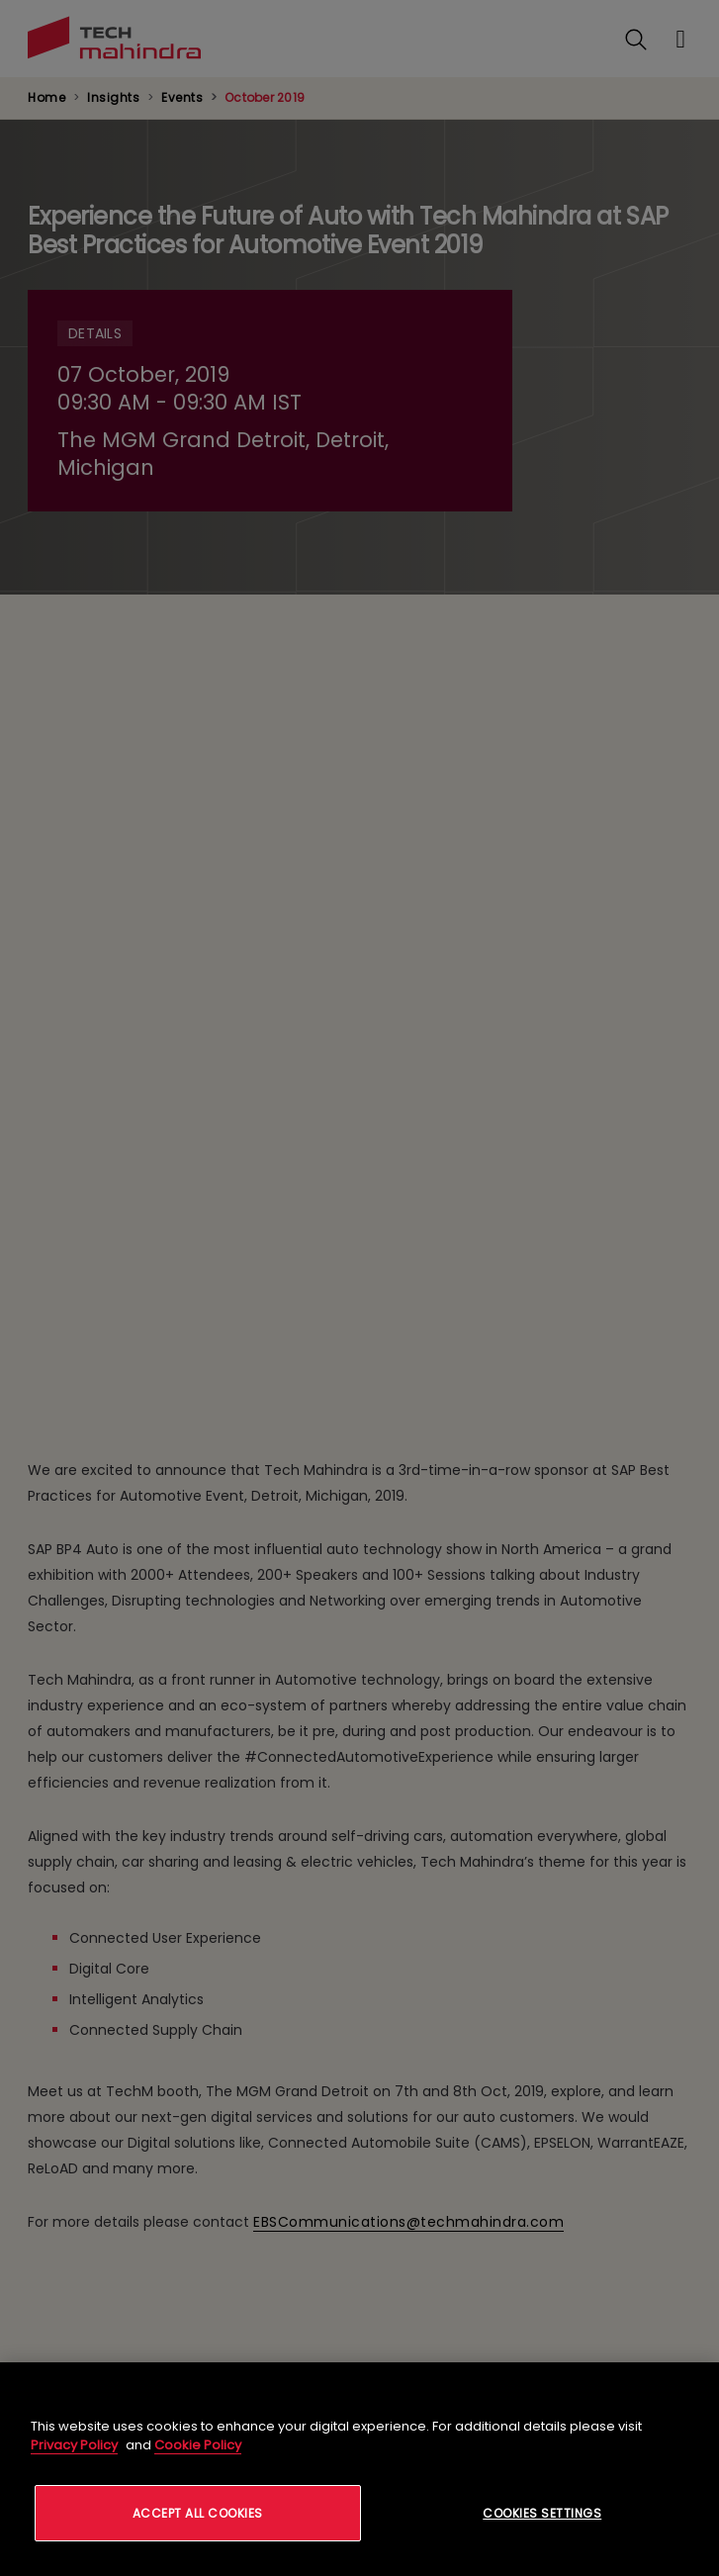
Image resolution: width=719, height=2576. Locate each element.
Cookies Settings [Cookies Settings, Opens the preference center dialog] (542, 2513)
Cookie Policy (197, 2445)
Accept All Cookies (198, 2513)
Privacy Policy (74, 2445)
